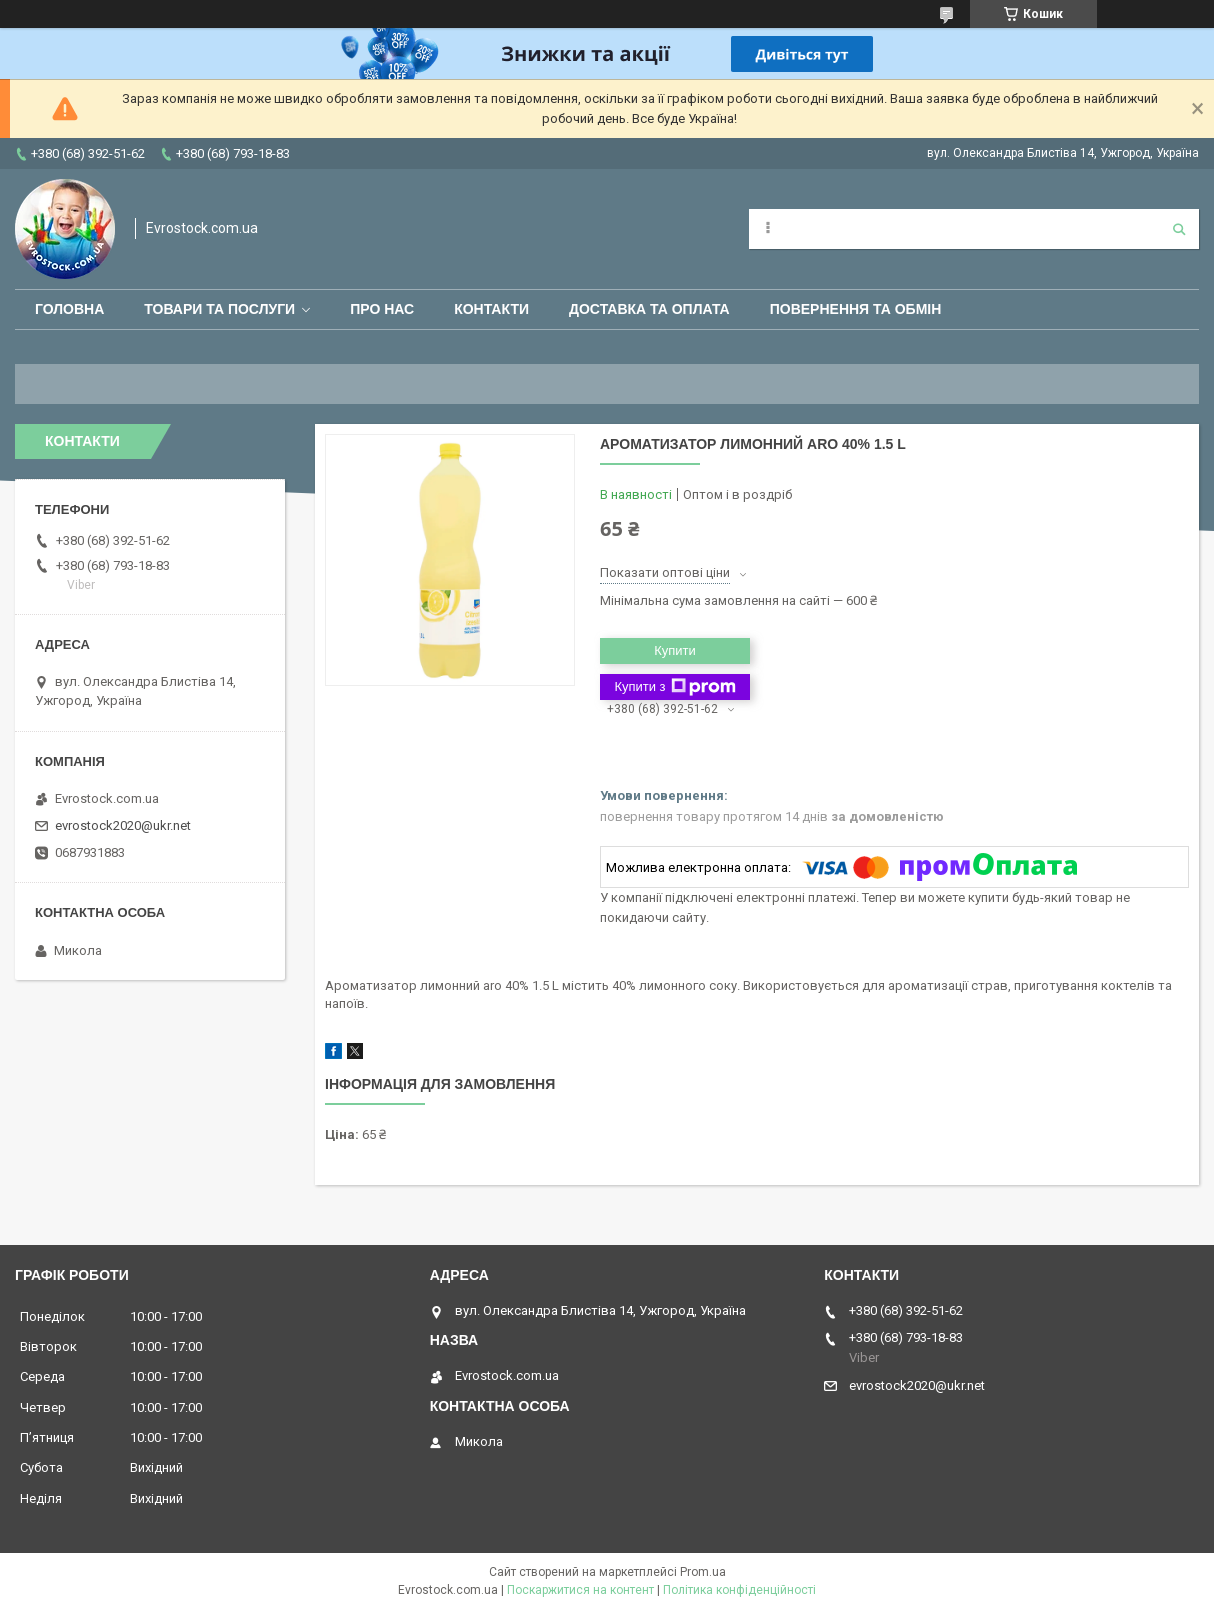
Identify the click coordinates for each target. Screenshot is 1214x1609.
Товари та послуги (219, 309)
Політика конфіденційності (739, 1590)
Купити (675, 650)
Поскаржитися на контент (580, 1590)
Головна (69, 309)
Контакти (491, 309)
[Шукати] (1179, 229)
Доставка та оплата (649, 309)
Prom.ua (703, 1572)
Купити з (674, 687)
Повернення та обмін (856, 309)
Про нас (382, 309)
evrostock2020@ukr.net (123, 825)
